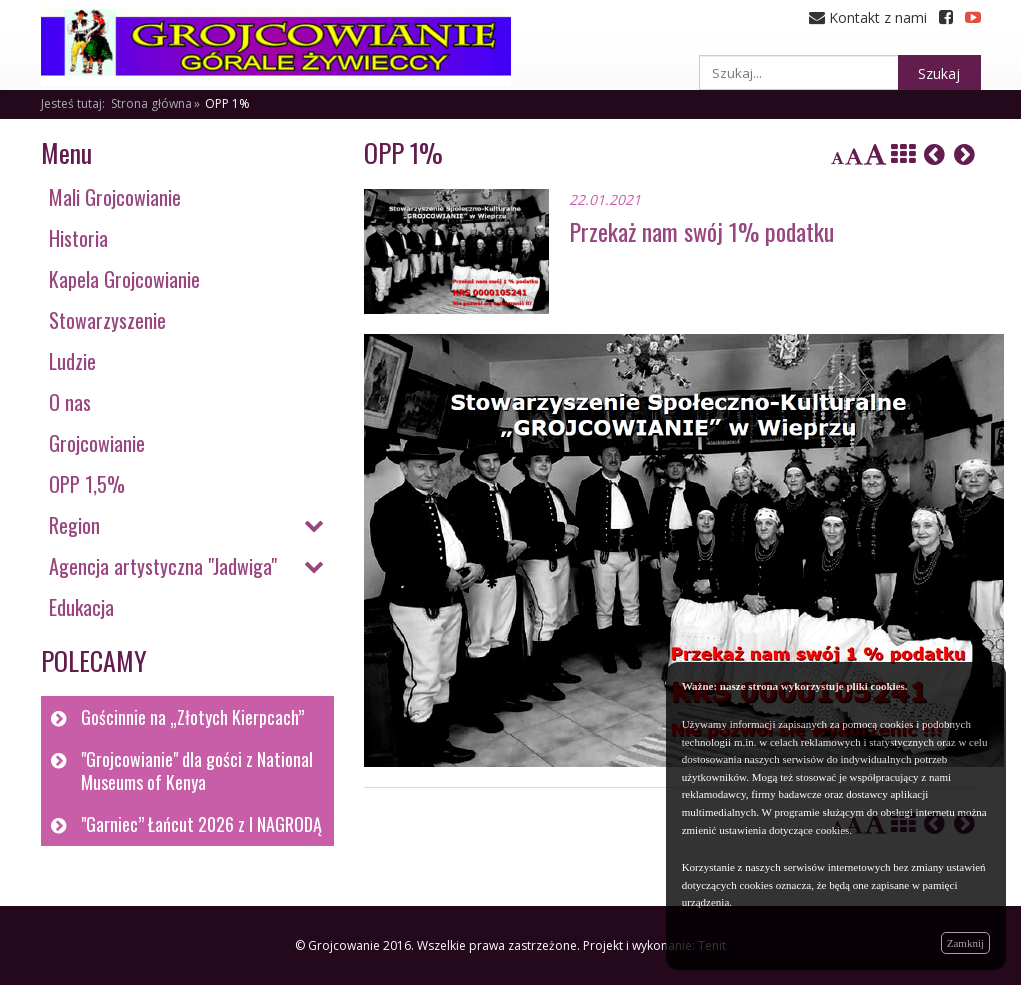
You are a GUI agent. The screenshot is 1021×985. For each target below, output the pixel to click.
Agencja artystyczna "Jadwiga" (163, 566)
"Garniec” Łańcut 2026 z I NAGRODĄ (201, 824)
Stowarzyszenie (107, 320)
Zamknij (965, 943)
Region (74, 525)
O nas (70, 402)
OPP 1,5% (87, 484)
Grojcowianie (97, 443)
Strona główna (151, 103)
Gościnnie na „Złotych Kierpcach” (192, 717)
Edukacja (81, 607)
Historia (78, 238)
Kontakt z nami (868, 17)
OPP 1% (227, 103)
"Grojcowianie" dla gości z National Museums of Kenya (197, 770)
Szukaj (939, 73)
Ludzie (72, 361)
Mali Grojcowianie (115, 197)
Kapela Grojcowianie (124, 279)
